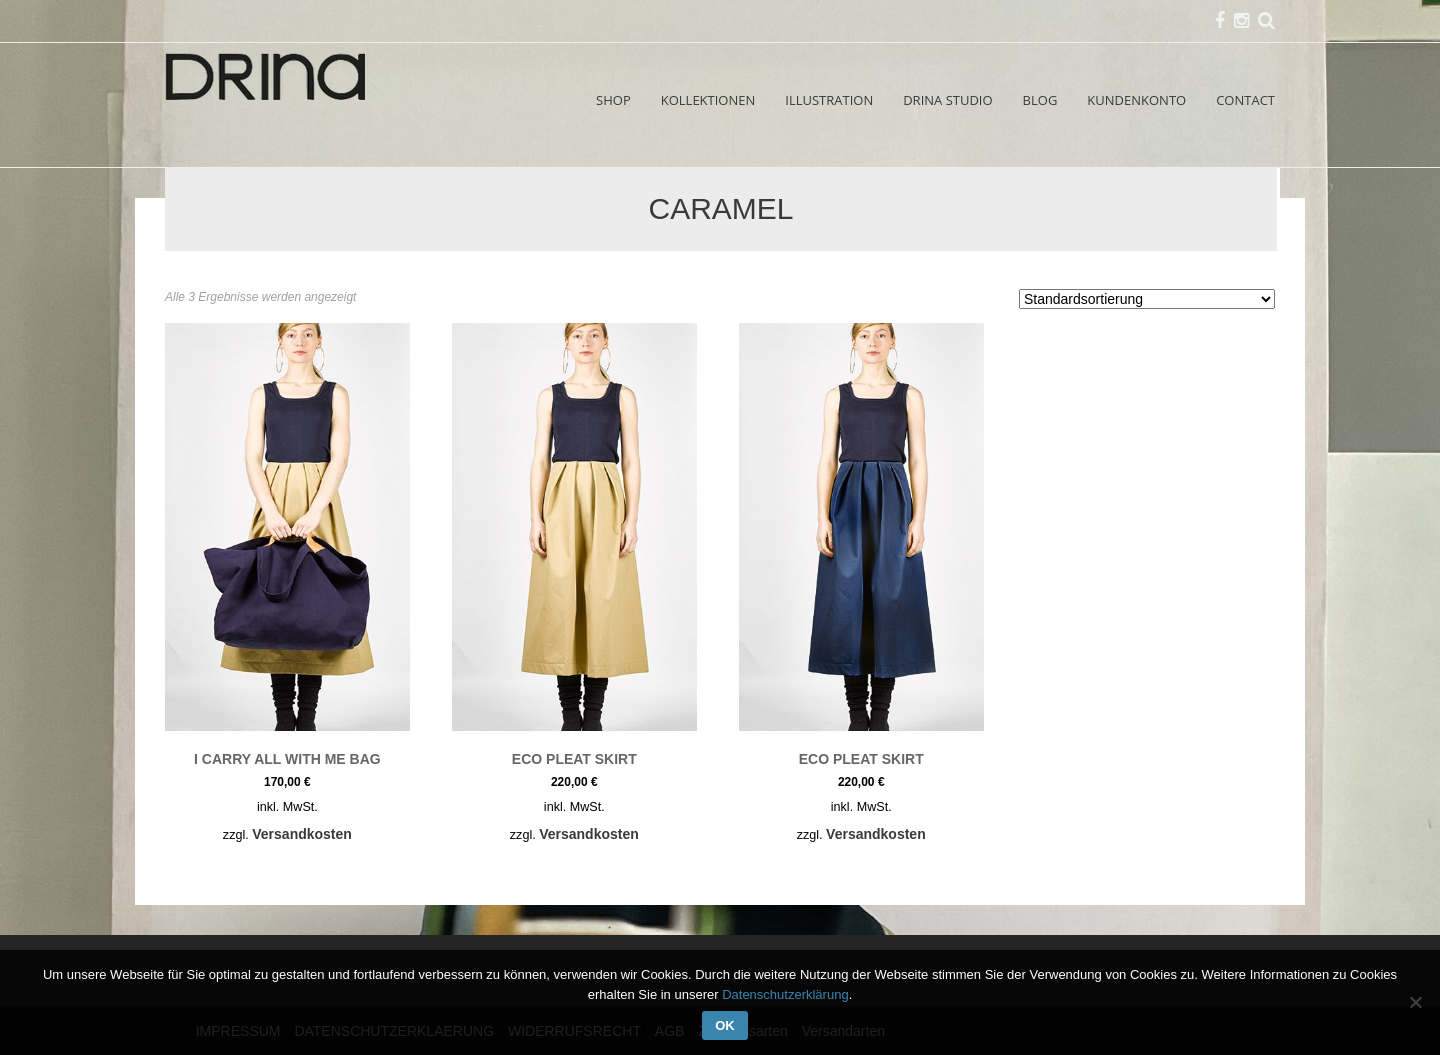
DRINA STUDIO (947, 100)
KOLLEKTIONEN (708, 100)
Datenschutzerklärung (785, 994)
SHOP (613, 100)
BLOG (1040, 100)
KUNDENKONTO (1136, 100)
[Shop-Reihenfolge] (1147, 299)
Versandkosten (302, 834)
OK (725, 1025)
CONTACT (1245, 100)
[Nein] (1415, 1002)
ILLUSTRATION (829, 100)
